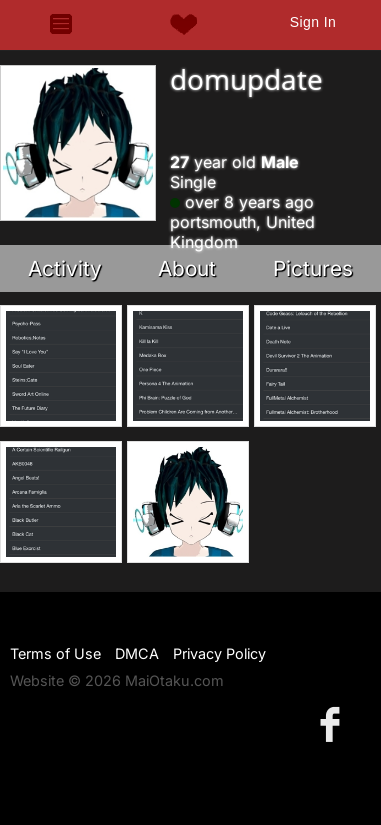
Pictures (313, 268)
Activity (65, 268)
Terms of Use (55, 653)
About (187, 268)
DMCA (137, 653)
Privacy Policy (219, 653)
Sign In (313, 22)
